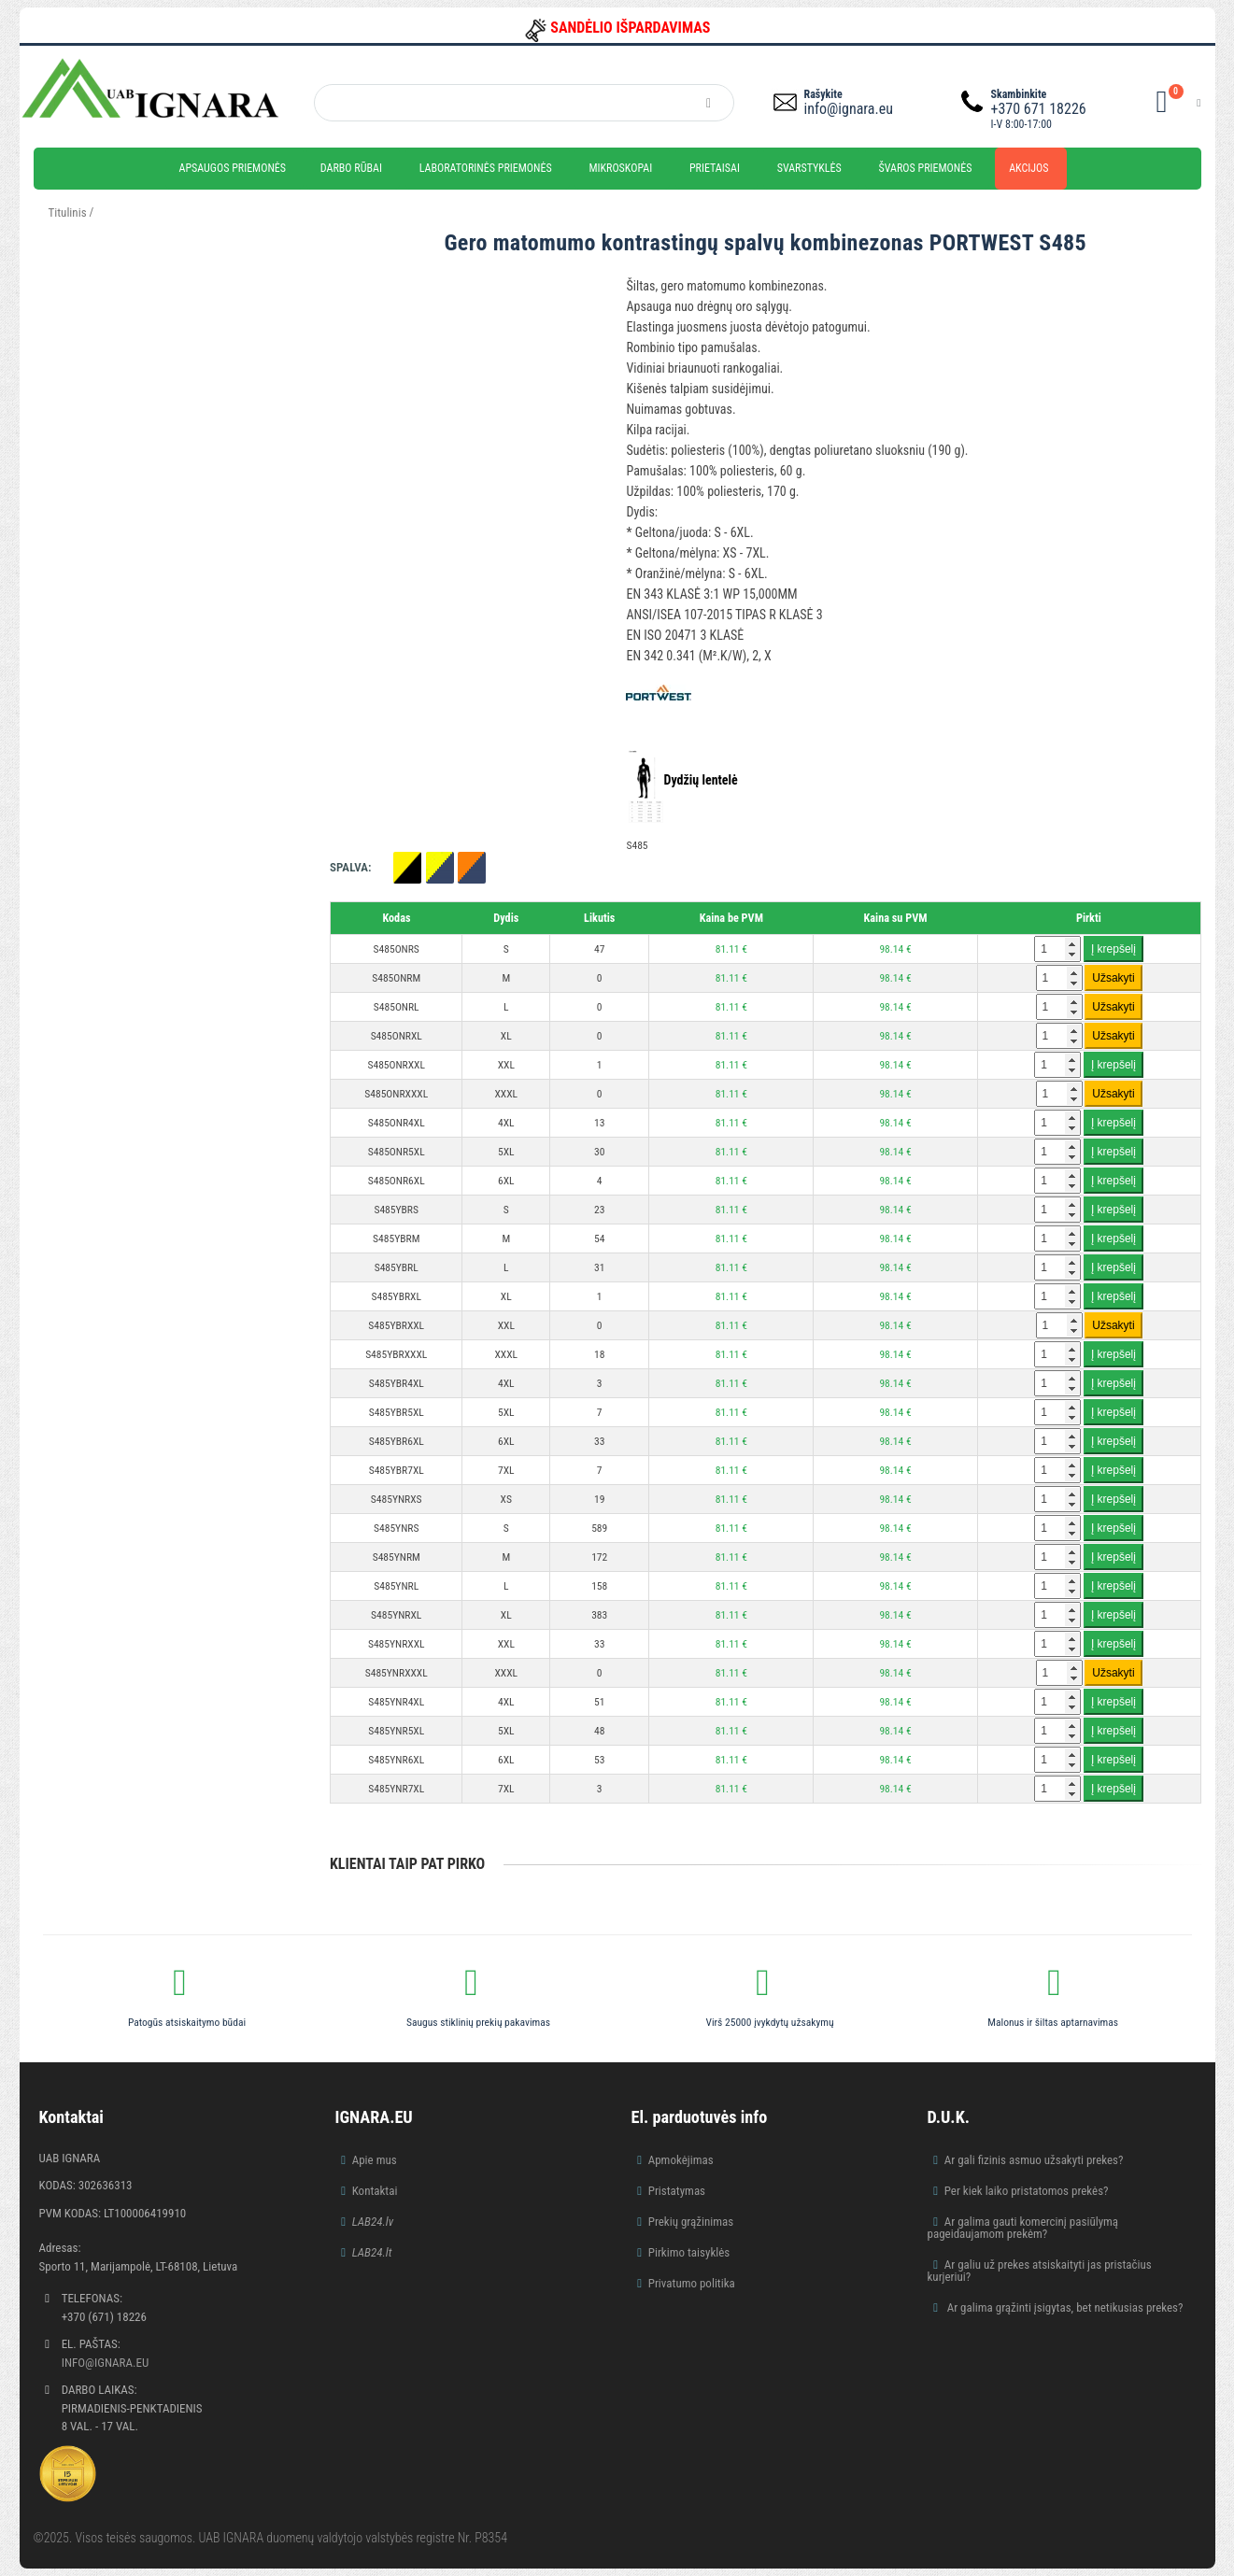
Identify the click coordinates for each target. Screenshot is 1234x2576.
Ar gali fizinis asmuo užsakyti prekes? (1034, 2160)
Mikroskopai (620, 168)
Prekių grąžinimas (691, 2222)
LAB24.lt (372, 2252)
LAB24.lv (372, 2222)
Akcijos (1028, 168)
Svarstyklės (809, 168)
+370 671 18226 (1038, 109)
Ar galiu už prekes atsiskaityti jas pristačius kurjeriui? (1040, 2271)
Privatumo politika (691, 2283)
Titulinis (68, 212)
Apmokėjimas (681, 2160)
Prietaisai (714, 168)
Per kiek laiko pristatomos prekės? (1026, 2191)
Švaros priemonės (925, 168)
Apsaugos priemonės (233, 168)
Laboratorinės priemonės (485, 168)
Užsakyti (1113, 977)
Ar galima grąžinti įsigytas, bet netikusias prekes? (1064, 2307)
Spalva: (350, 867)
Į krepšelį (1113, 948)
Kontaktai (375, 2191)
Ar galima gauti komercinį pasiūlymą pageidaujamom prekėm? (1023, 2228)
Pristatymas (676, 2191)
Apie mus (374, 2160)
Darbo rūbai (351, 168)
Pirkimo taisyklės (689, 2252)
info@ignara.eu (848, 109)
